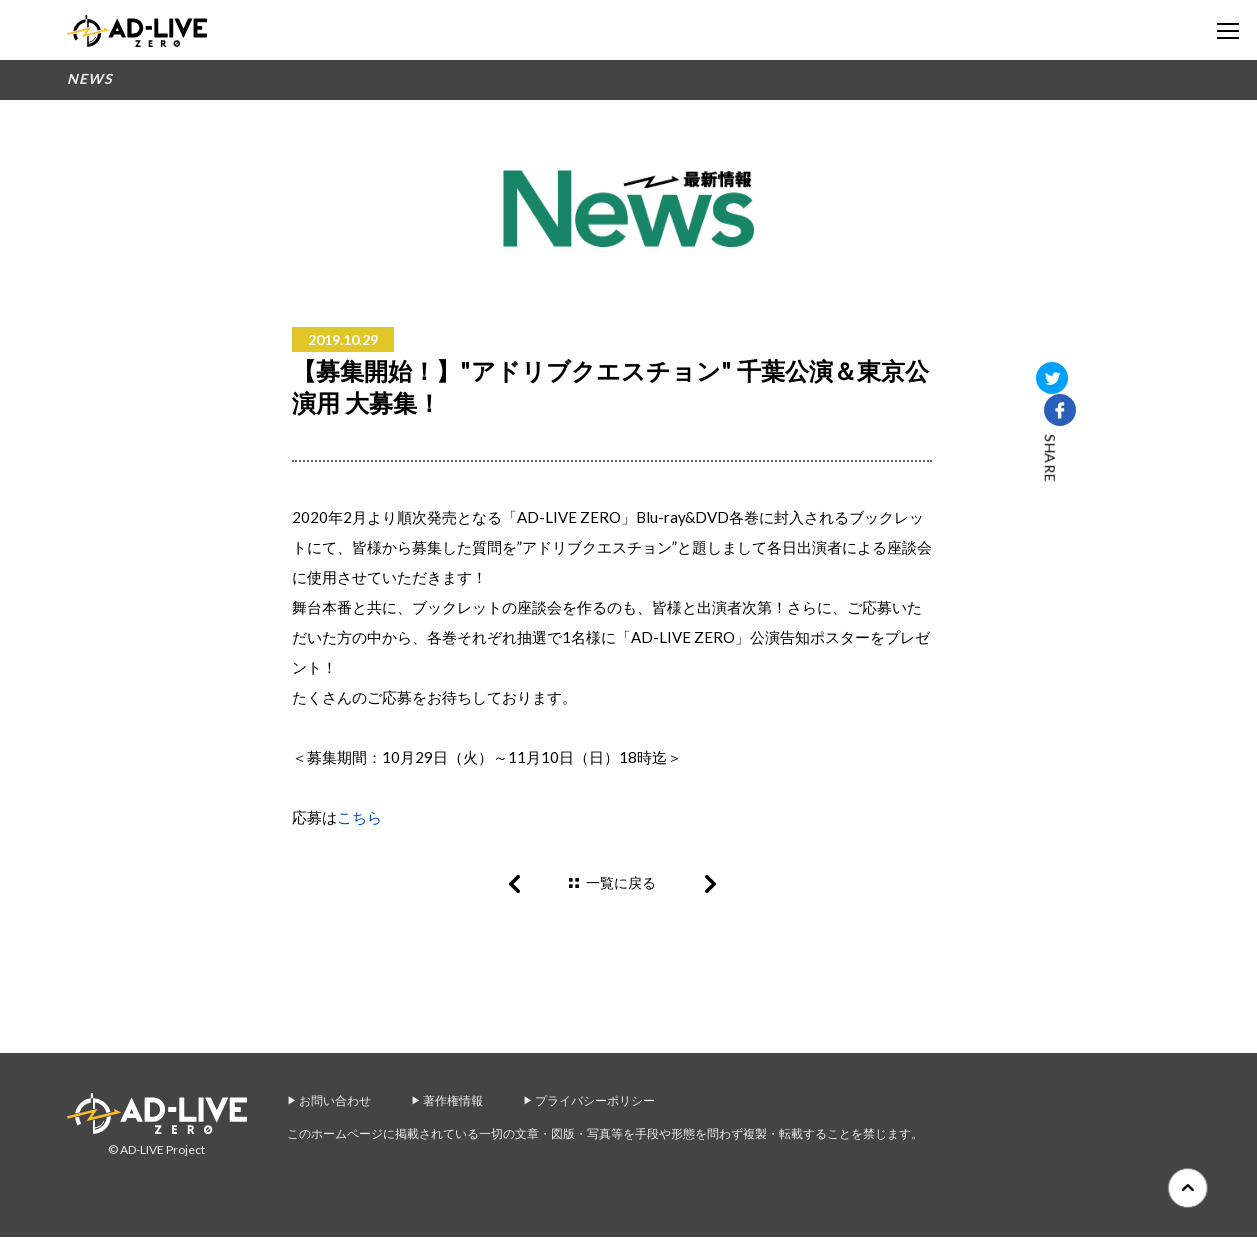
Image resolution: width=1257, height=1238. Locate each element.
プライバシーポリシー (595, 1101)
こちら (359, 817)
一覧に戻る (621, 882)
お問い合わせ (335, 1101)
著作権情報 (453, 1101)
